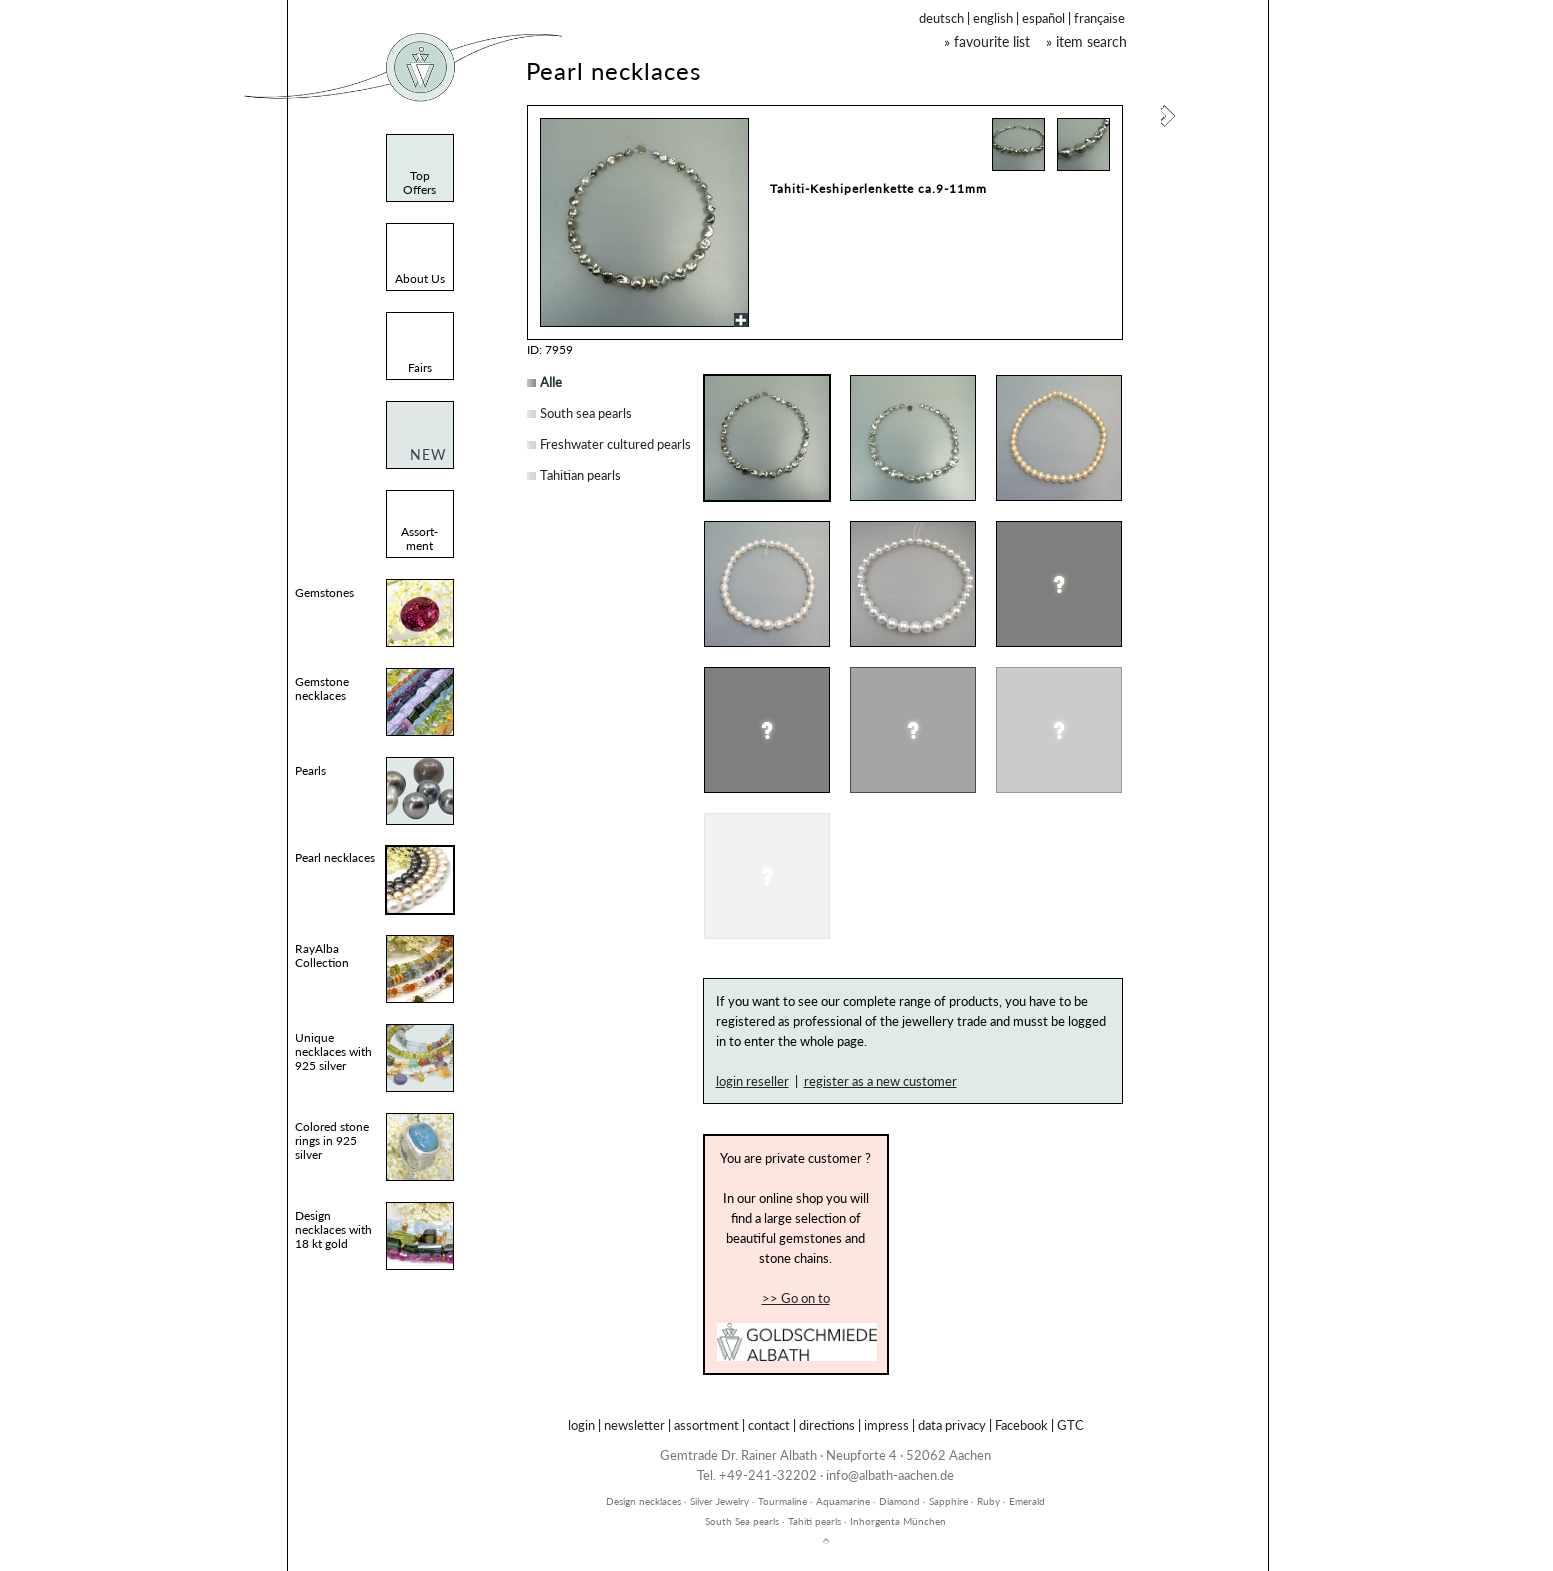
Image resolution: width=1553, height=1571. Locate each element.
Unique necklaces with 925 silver (333, 1051)
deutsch (941, 18)
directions (827, 1425)
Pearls (310, 770)
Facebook (1021, 1425)
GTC (1070, 1425)
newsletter (634, 1425)
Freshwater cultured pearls (615, 444)
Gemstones (324, 592)
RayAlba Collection (322, 955)
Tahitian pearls (580, 475)
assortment (706, 1425)
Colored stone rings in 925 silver (332, 1140)
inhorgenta (826, 1490)
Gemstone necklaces (322, 688)
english (993, 18)
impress (886, 1425)
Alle (551, 382)
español (1043, 18)
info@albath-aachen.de (890, 1475)
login (581, 1425)
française (1099, 18)
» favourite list (987, 41)
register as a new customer (880, 1081)
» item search (1086, 41)
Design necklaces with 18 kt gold (333, 1229)
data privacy (952, 1425)
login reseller (752, 1081)
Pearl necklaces (335, 857)
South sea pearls (586, 413)
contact (769, 1425)
